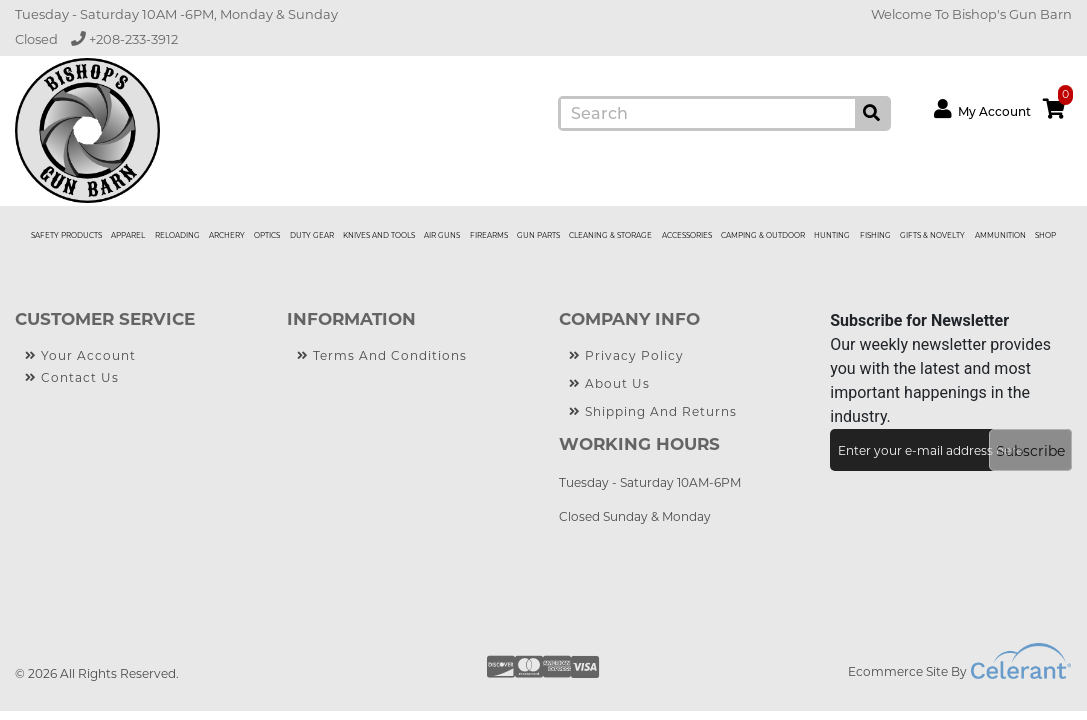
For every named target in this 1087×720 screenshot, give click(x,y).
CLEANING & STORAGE (610, 235)
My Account (982, 109)
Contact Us (72, 378)
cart (1058, 105)
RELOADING (177, 235)
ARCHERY (227, 235)
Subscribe (1030, 451)
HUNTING (832, 235)
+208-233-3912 (124, 39)
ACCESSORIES (687, 235)
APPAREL (128, 235)
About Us (609, 384)
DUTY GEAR (312, 235)
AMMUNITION (1000, 235)
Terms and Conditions (382, 356)
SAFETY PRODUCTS (66, 235)
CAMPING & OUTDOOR (763, 235)
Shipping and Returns (653, 412)
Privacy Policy (626, 356)
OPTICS (267, 235)
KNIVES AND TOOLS (379, 235)
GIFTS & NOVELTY (932, 235)
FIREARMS (489, 235)
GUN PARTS (538, 235)
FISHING (875, 235)
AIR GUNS (442, 235)
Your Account (80, 356)
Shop (1045, 235)
